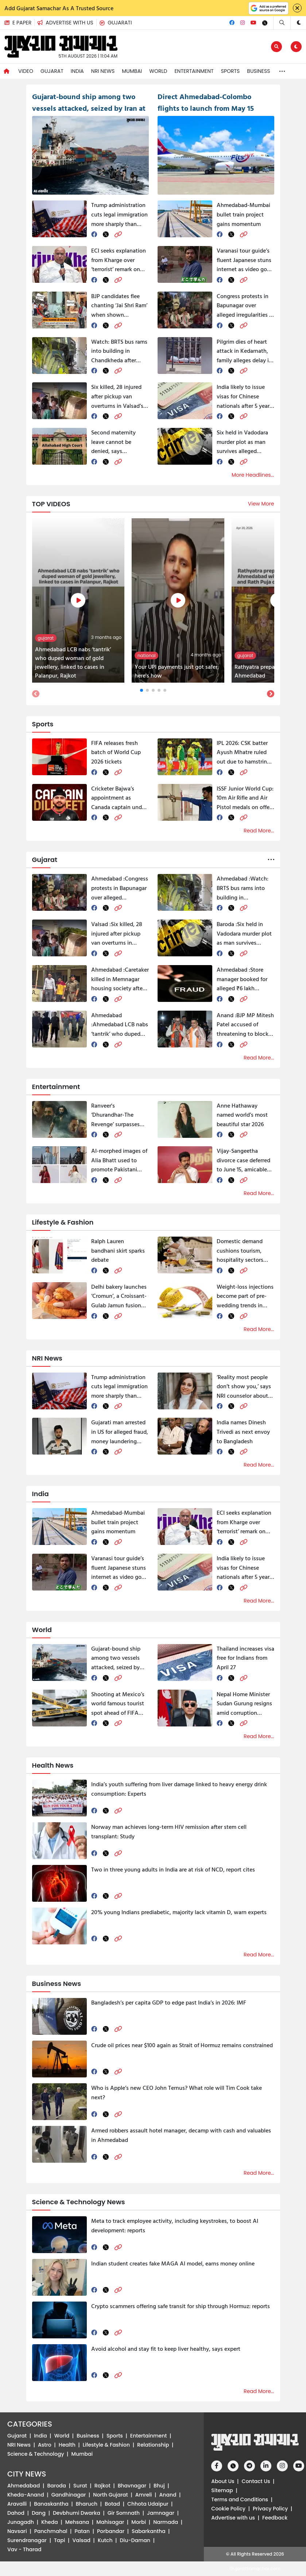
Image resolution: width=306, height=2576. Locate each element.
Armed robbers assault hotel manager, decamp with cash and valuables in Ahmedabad (181, 2135)
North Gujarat (110, 2494)
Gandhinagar (68, 2494)
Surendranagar (27, 2540)
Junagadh (20, 2522)
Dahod (15, 2513)
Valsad (81, 2540)
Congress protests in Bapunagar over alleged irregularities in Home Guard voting (245, 306)
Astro (44, 2444)
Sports (230, 71)
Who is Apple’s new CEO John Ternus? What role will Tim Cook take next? (176, 2092)
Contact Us (256, 2481)
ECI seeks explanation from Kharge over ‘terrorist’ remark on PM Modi (118, 260)
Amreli (143, 2494)
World (158, 71)
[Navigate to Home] (6, 71)
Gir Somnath (124, 2513)
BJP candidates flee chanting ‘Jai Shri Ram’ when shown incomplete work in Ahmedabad (119, 306)
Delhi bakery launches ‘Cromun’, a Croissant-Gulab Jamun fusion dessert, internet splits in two (119, 1296)
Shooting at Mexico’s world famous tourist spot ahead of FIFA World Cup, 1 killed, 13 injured (118, 1704)
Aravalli (17, 2503)
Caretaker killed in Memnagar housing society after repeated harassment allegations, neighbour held (120, 979)
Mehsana (77, 2522)
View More (261, 503)
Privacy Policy (270, 2508)
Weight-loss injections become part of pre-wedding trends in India (245, 1296)
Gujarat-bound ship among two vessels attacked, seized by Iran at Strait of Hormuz (115, 1658)
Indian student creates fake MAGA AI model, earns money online (173, 2263)
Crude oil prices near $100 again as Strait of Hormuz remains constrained (182, 2045)
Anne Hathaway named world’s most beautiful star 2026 (242, 1114)
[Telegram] (249, 2465)
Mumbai (132, 71)
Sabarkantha (148, 2531)
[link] (118, 234)
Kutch (105, 2540)
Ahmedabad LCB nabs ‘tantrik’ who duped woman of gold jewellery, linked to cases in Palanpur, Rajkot (119, 1025)
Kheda (49, 2522)
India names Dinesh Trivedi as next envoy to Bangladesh (243, 1431)
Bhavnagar (132, 2485)
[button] (67, 22)
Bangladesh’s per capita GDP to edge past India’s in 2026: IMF (168, 2002)
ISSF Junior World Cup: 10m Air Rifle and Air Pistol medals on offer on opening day (245, 798)
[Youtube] (253, 22)
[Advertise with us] (68, 23)
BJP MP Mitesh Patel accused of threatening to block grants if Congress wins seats (245, 1025)
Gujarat (51, 71)
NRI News (103, 71)
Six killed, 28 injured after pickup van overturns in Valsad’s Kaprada (117, 396)
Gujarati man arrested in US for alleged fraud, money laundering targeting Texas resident (119, 1432)
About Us (222, 2481)
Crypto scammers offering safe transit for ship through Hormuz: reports (180, 2306)
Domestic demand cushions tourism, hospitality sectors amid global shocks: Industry (242, 1251)
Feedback (274, 2517)
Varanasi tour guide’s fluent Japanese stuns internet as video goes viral (244, 260)
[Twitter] (264, 23)
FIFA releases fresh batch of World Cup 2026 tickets (116, 752)
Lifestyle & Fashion (106, 2444)
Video (25, 71)
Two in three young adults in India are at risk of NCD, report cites (173, 1869)
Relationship (153, 2444)
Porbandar (110, 2531)
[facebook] (94, 234)
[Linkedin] (265, 2465)
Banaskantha (51, 2503)
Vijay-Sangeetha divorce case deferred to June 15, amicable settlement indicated (243, 1160)
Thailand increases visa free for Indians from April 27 (245, 1657)
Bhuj (159, 2485)
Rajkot (102, 2485)
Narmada (165, 2522)
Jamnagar (160, 2513)
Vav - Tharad (24, 2549)
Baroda (56, 2485)
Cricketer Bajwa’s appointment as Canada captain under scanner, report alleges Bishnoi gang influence (120, 798)
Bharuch (86, 2503)
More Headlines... (253, 475)
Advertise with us (233, 2517)
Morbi (138, 2522)
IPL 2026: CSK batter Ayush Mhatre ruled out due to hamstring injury (243, 752)
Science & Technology (35, 2454)
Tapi (59, 2540)
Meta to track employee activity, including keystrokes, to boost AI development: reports (174, 2225)
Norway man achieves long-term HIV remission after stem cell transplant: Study (169, 1831)
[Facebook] (232, 22)
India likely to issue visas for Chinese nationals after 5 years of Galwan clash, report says (244, 396)
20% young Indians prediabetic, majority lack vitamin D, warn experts (179, 1912)
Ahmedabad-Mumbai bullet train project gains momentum (243, 214)
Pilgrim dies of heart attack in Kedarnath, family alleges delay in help (244, 351)
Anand (168, 2494)
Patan (82, 2531)
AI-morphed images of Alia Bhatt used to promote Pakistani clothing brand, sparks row (119, 1160)
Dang (39, 2513)
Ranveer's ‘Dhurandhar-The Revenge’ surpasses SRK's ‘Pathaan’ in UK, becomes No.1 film (118, 1115)
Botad (112, 2503)
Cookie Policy (228, 2508)
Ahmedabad (23, 2485)
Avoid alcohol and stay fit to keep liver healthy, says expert (165, 2348)
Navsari (17, 2531)
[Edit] (276, 46)
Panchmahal (50, 2531)
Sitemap (222, 2490)
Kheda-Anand (25, 2494)
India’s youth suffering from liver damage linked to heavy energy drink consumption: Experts (179, 1789)
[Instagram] (242, 22)
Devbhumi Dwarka (76, 2513)
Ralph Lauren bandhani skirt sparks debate (118, 1250)
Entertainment (193, 71)
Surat (80, 2485)
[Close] (297, 8)
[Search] (281, 22)
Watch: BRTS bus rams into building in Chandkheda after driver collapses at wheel (119, 351)
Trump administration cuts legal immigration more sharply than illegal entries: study (119, 214)
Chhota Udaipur (148, 2503)
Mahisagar (110, 2522)
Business (258, 71)
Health (67, 2444)
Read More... (259, 830)
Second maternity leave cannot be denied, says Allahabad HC (113, 442)
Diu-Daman (135, 2540)
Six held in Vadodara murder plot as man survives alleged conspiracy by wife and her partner (242, 442)
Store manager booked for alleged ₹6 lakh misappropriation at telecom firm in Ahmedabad (242, 979)
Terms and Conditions (239, 2499)
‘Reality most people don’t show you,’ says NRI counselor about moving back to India (244, 1387)
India (77, 71)
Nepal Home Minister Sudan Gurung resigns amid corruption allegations (244, 1704)
